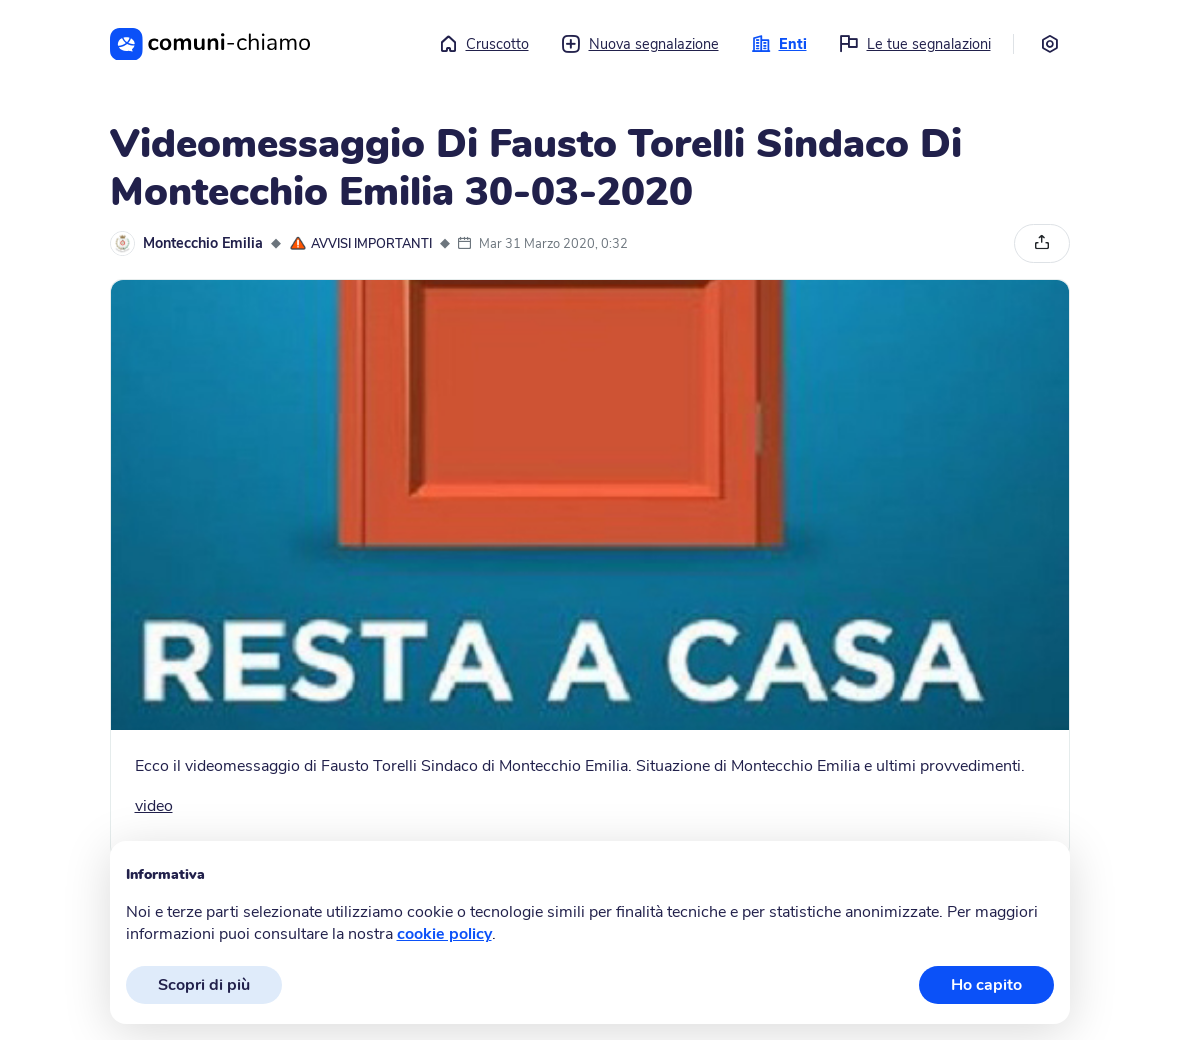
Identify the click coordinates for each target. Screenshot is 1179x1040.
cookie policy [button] (444, 934)
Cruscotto (483, 44)
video (154, 806)
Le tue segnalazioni (915, 44)
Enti (779, 44)
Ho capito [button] (986, 985)
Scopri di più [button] (204, 985)
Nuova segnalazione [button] (640, 44)
